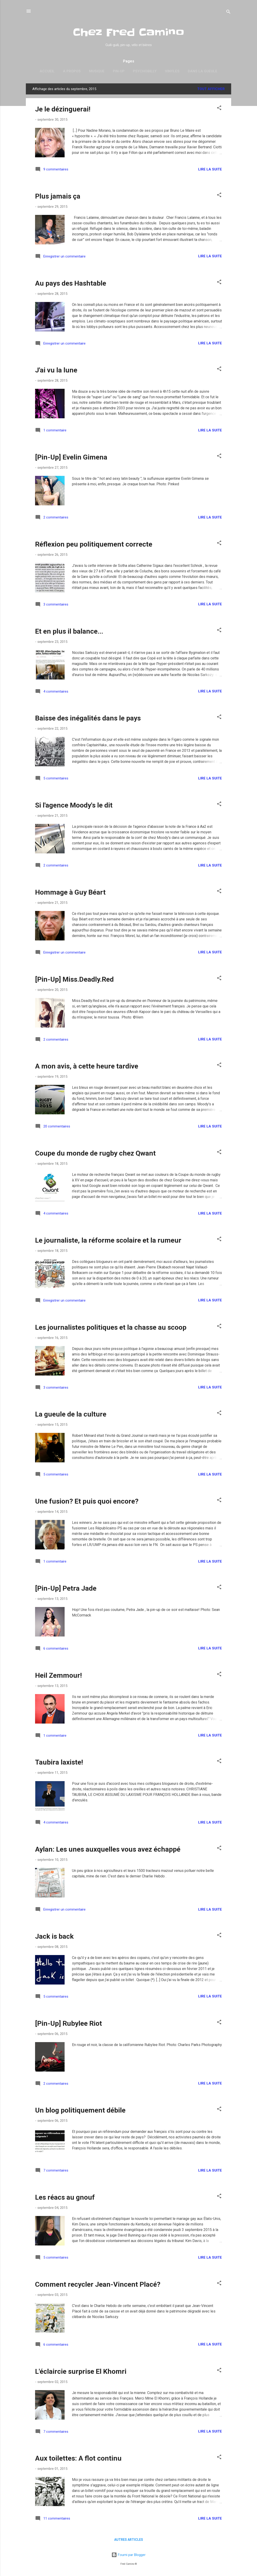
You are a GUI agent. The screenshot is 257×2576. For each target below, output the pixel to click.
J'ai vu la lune (56, 370)
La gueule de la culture (70, 1414)
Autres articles (128, 2539)
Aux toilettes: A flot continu (78, 2458)
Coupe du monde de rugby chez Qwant (95, 1153)
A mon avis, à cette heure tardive (86, 1066)
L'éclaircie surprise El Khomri (80, 2371)
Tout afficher (211, 89)
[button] (219, 108)
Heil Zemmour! (58, 1675)
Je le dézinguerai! (62, 109)
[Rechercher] (228, 13)
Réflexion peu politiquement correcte (93, 544)
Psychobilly (145, 71)
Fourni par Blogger (128, 2555)
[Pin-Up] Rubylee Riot (68, 2023)
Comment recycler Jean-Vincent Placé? (97, 2284)
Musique (97, 71)
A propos (72, 71)
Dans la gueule (202, 71)
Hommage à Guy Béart (70, 892)
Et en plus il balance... (69, 631)
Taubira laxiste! (59, 1762)
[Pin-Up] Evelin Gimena (71, 457)
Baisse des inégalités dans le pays (88, 718)
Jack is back (54, 1936)
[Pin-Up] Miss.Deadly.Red (74, 979)
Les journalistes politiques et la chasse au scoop (110, 1327)
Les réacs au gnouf (65, 2197)
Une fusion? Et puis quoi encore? (86, 1501)
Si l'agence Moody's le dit (74, 805)
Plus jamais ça (57, 196)
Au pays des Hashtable (70, 283)
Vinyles (172, 71)
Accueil (47, 71)
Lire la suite (210, 169)
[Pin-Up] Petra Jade (65, 1588)
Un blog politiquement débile (80, 2110)
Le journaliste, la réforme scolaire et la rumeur (108, 1240)
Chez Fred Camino (128, 32)
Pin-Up (119, 71)
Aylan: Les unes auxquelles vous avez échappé (107, 1849)
